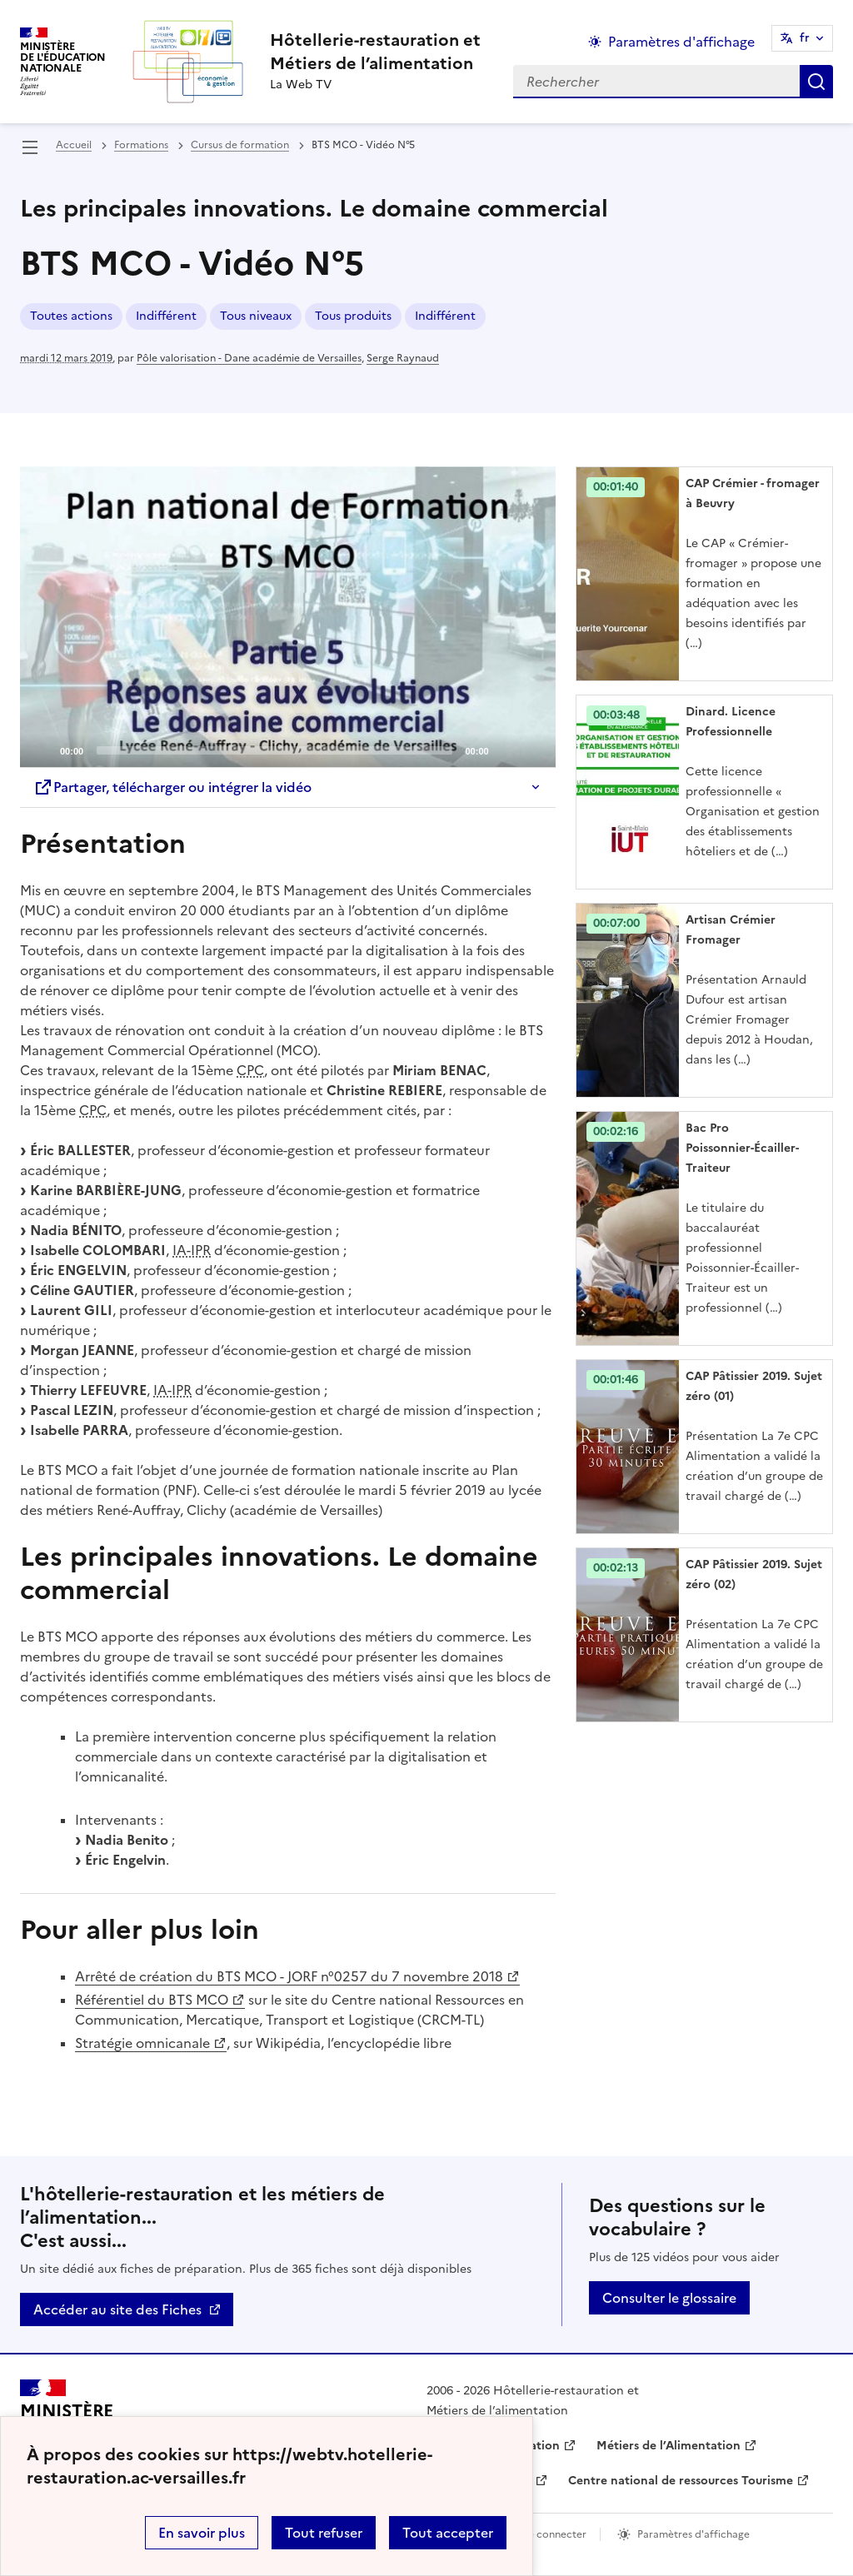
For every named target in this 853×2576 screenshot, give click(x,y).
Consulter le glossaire (669, 2298)
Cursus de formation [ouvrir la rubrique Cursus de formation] (240, 144)
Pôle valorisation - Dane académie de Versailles (249, 358)
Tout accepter (447, 2533)
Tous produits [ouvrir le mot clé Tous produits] (353, 316)
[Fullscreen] (533, 749)
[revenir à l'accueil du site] (375, 51)
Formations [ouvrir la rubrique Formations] (141, 144)
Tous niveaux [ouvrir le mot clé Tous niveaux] (256, 316)
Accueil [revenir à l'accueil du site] (74, 144)
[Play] (287, 617)
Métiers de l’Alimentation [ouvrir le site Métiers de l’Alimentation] (668, 2445)
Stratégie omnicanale (142, 2043)
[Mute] (506, 749)
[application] (288, 616)
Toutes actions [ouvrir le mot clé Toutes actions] (71, 316)
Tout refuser (323, 2533)
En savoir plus (201, 2533)
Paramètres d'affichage (693, 2534)
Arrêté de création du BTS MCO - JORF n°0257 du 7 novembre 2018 (289, 1976)
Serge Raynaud (403, 358)
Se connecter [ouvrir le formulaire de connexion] (554, 2534)
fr (805, 38)
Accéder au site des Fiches (117, 2309)
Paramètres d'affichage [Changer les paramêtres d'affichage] (681, 42)
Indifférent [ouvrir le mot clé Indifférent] (166, 316)
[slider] (274, 750)
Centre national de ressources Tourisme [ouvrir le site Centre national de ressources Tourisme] (680, 2480)
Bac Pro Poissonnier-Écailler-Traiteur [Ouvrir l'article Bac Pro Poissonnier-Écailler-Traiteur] (742, 1148)
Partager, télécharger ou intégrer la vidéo (172, 787)
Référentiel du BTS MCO (151, 2000)
